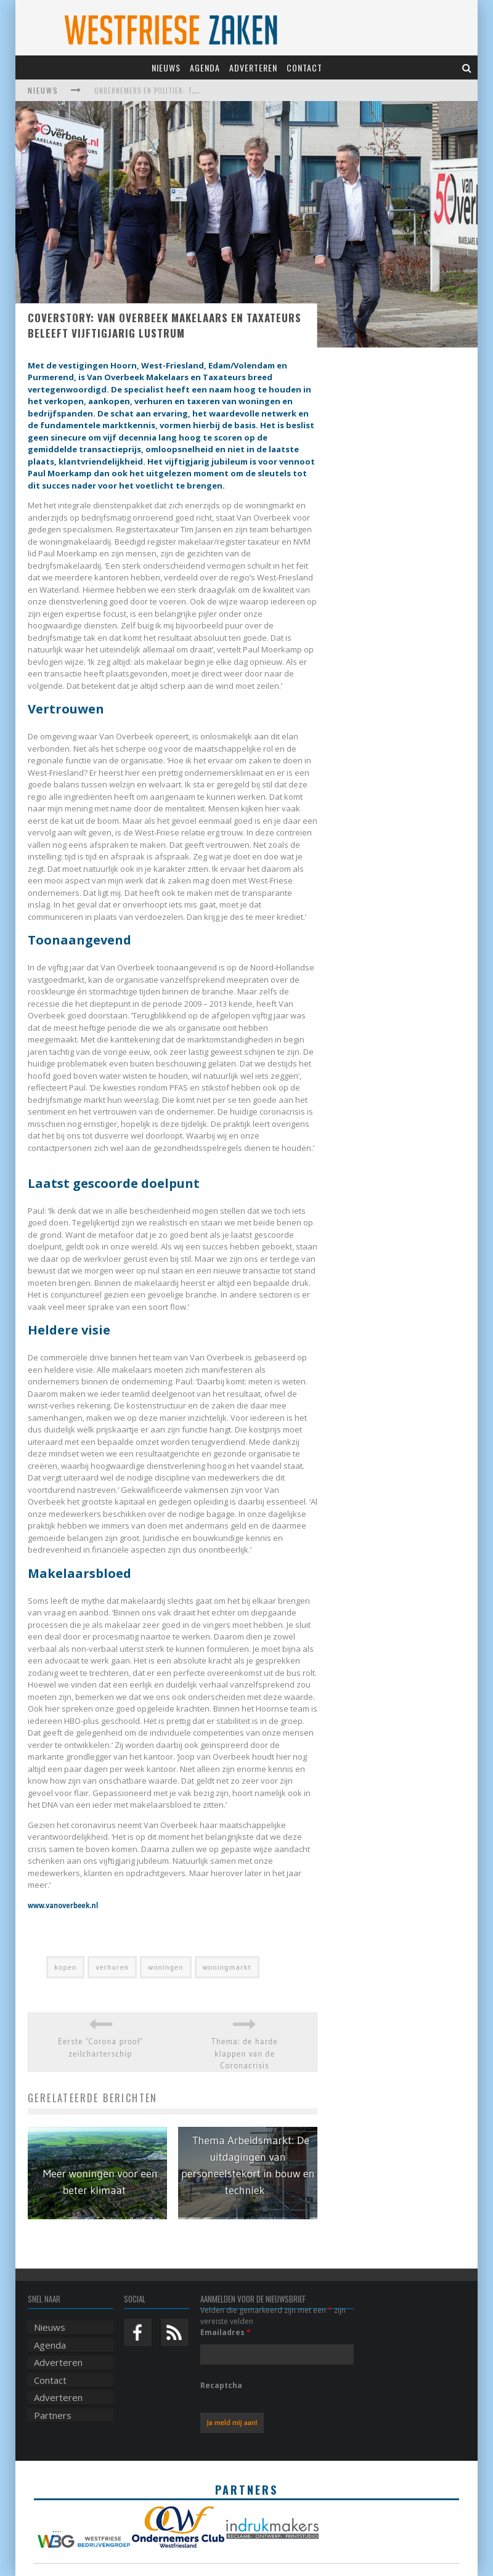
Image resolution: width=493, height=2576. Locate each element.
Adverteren (253, 67)
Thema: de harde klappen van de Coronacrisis (244, 2053)
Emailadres (225, 2332)
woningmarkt (227, 1967)
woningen (165, 1967)
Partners (52, 2415)
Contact (304, 67)
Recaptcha (221, 2385)
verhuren (112, 1967)
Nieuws (166, 67)
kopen (65, 1967)
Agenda (205, 67)
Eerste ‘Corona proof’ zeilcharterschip (100, 2047)
